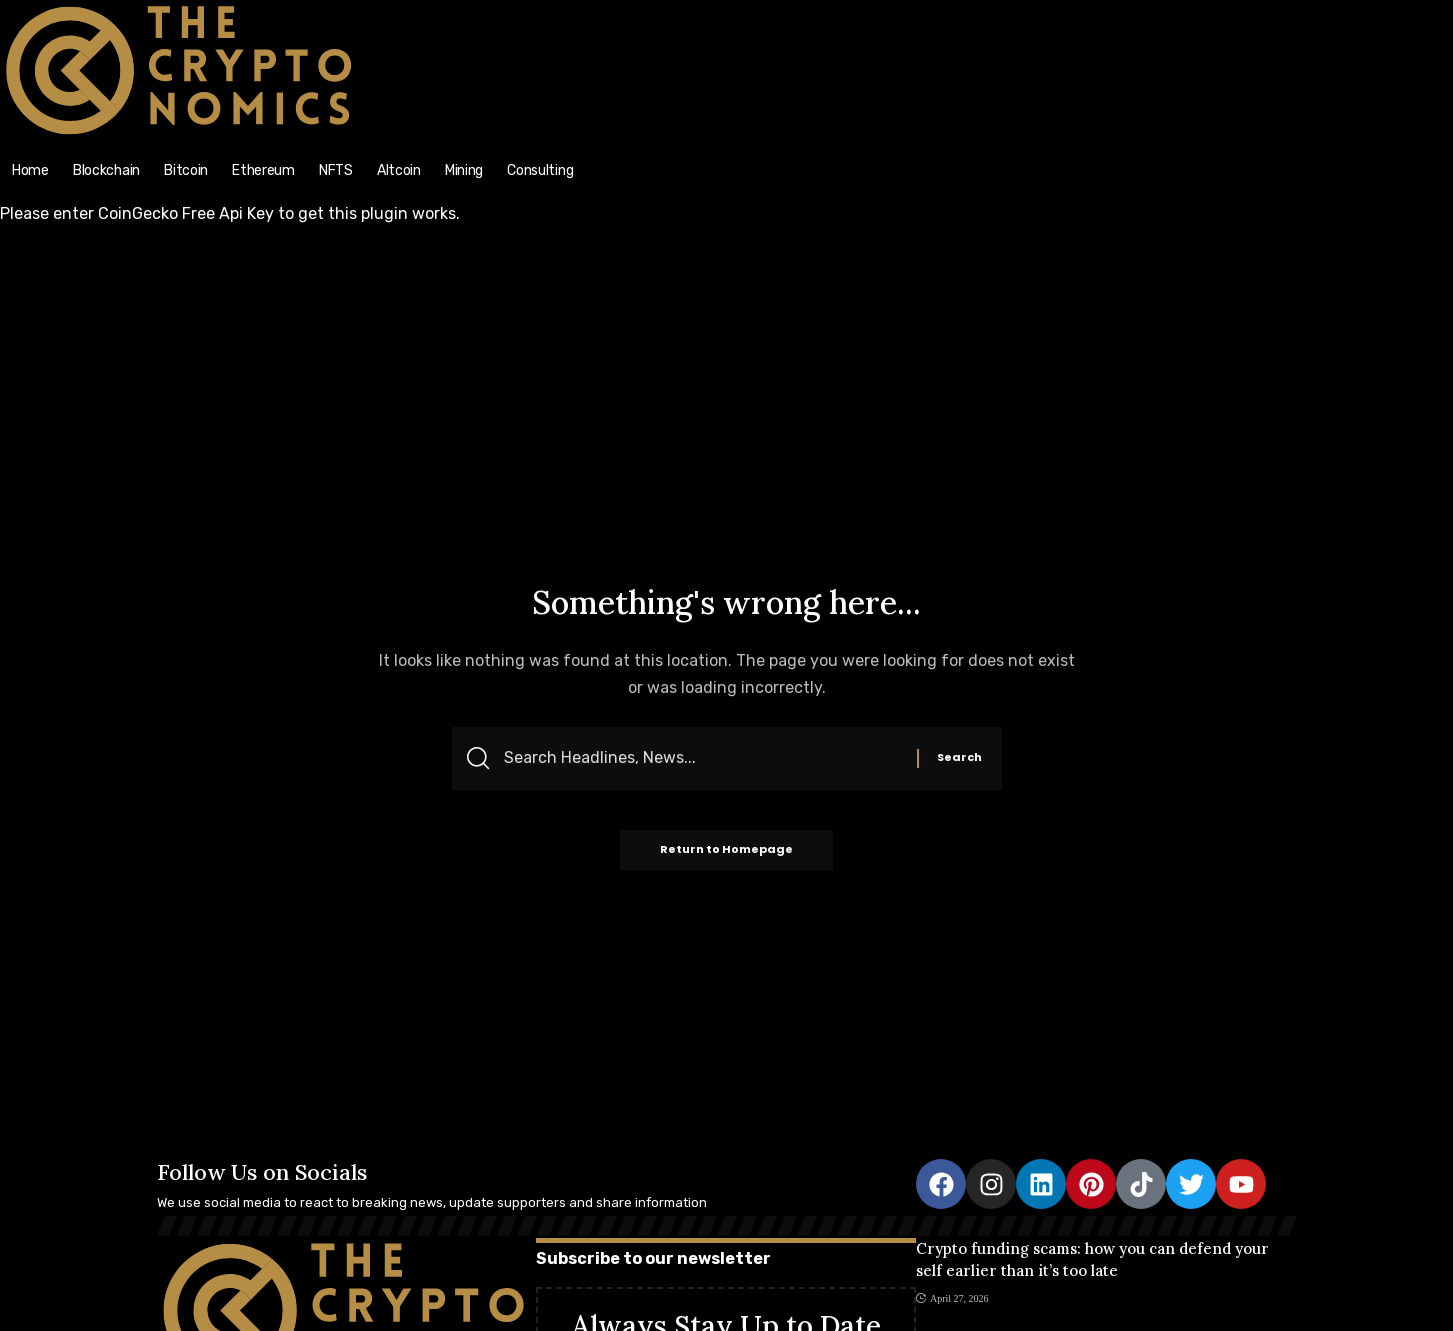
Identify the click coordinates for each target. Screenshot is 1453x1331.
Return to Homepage (726, 850)
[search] (1271, 11)
